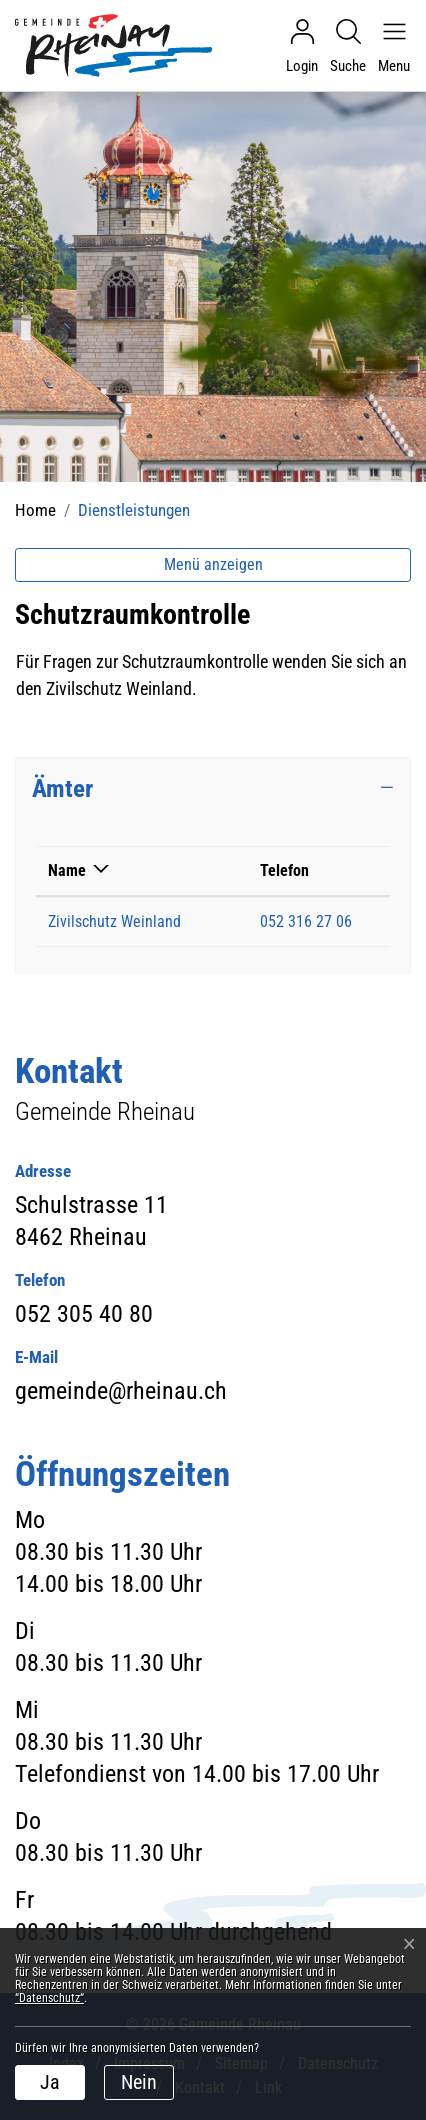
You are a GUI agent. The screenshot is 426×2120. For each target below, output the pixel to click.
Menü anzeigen (213, 564)
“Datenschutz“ (49, 1998)
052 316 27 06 (306, 921)
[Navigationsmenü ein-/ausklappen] (389, 46)
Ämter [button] (62, 788)
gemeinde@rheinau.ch (121, 1391)
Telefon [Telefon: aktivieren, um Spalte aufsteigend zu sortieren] (284, 870)
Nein (139, 2082)
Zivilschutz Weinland (114, 921)
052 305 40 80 (84, 1314)
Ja (50, 2082)
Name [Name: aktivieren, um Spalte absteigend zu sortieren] (67, 870)
